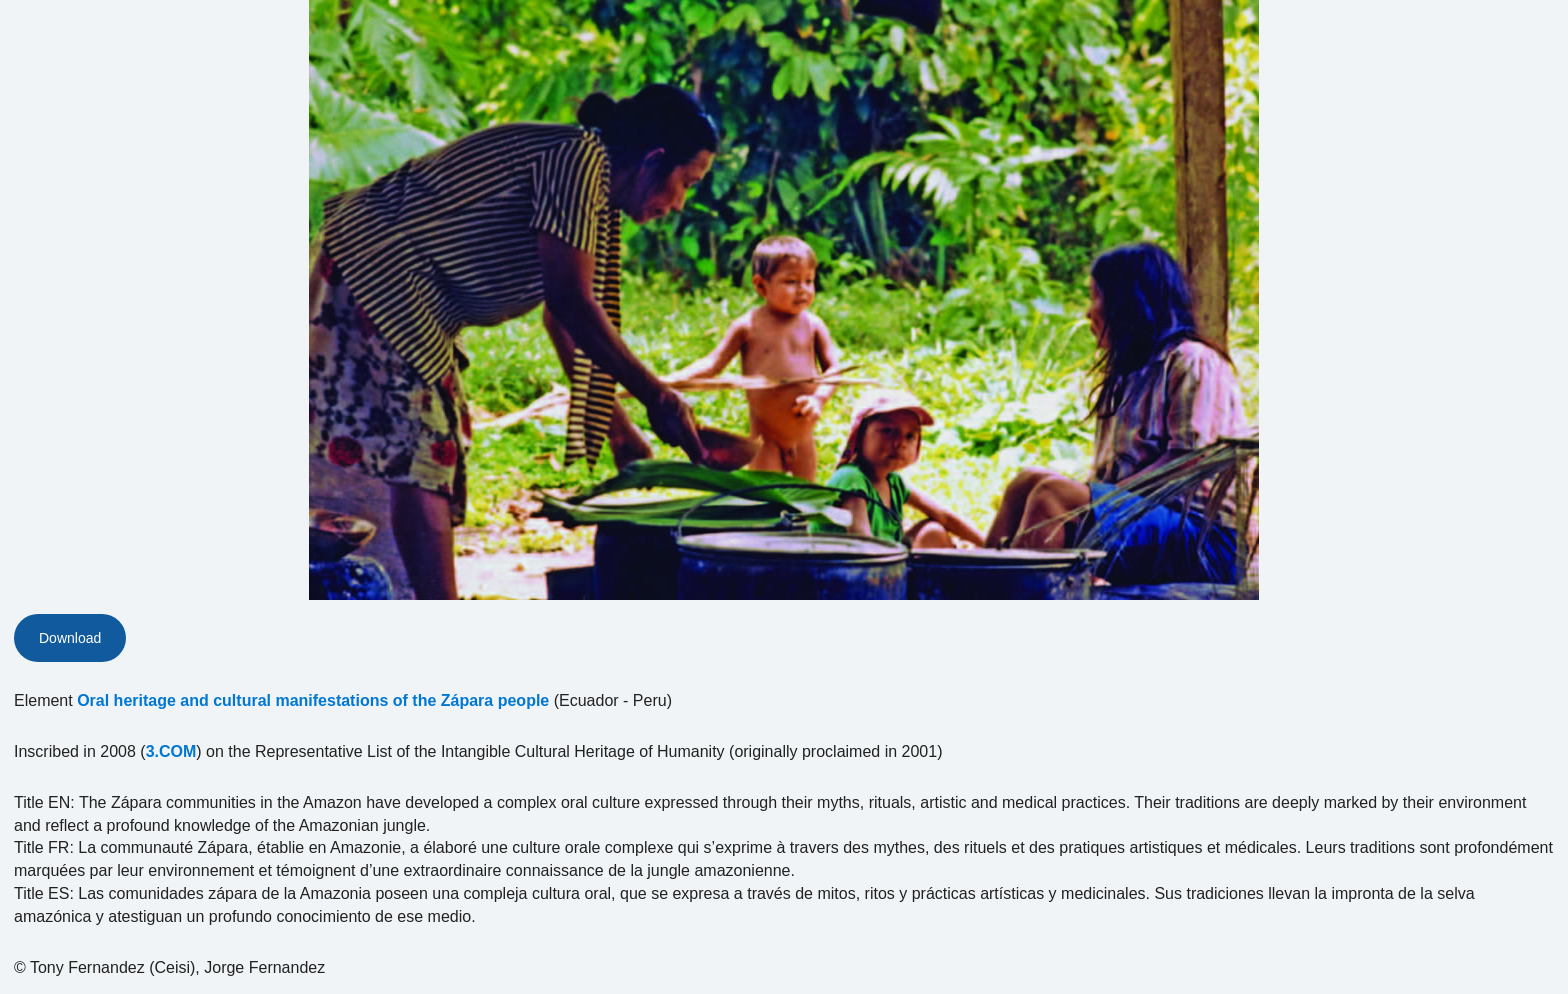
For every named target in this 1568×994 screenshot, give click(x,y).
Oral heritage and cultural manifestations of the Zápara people (313, 700)
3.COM (171, 751)
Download (70, 638)
